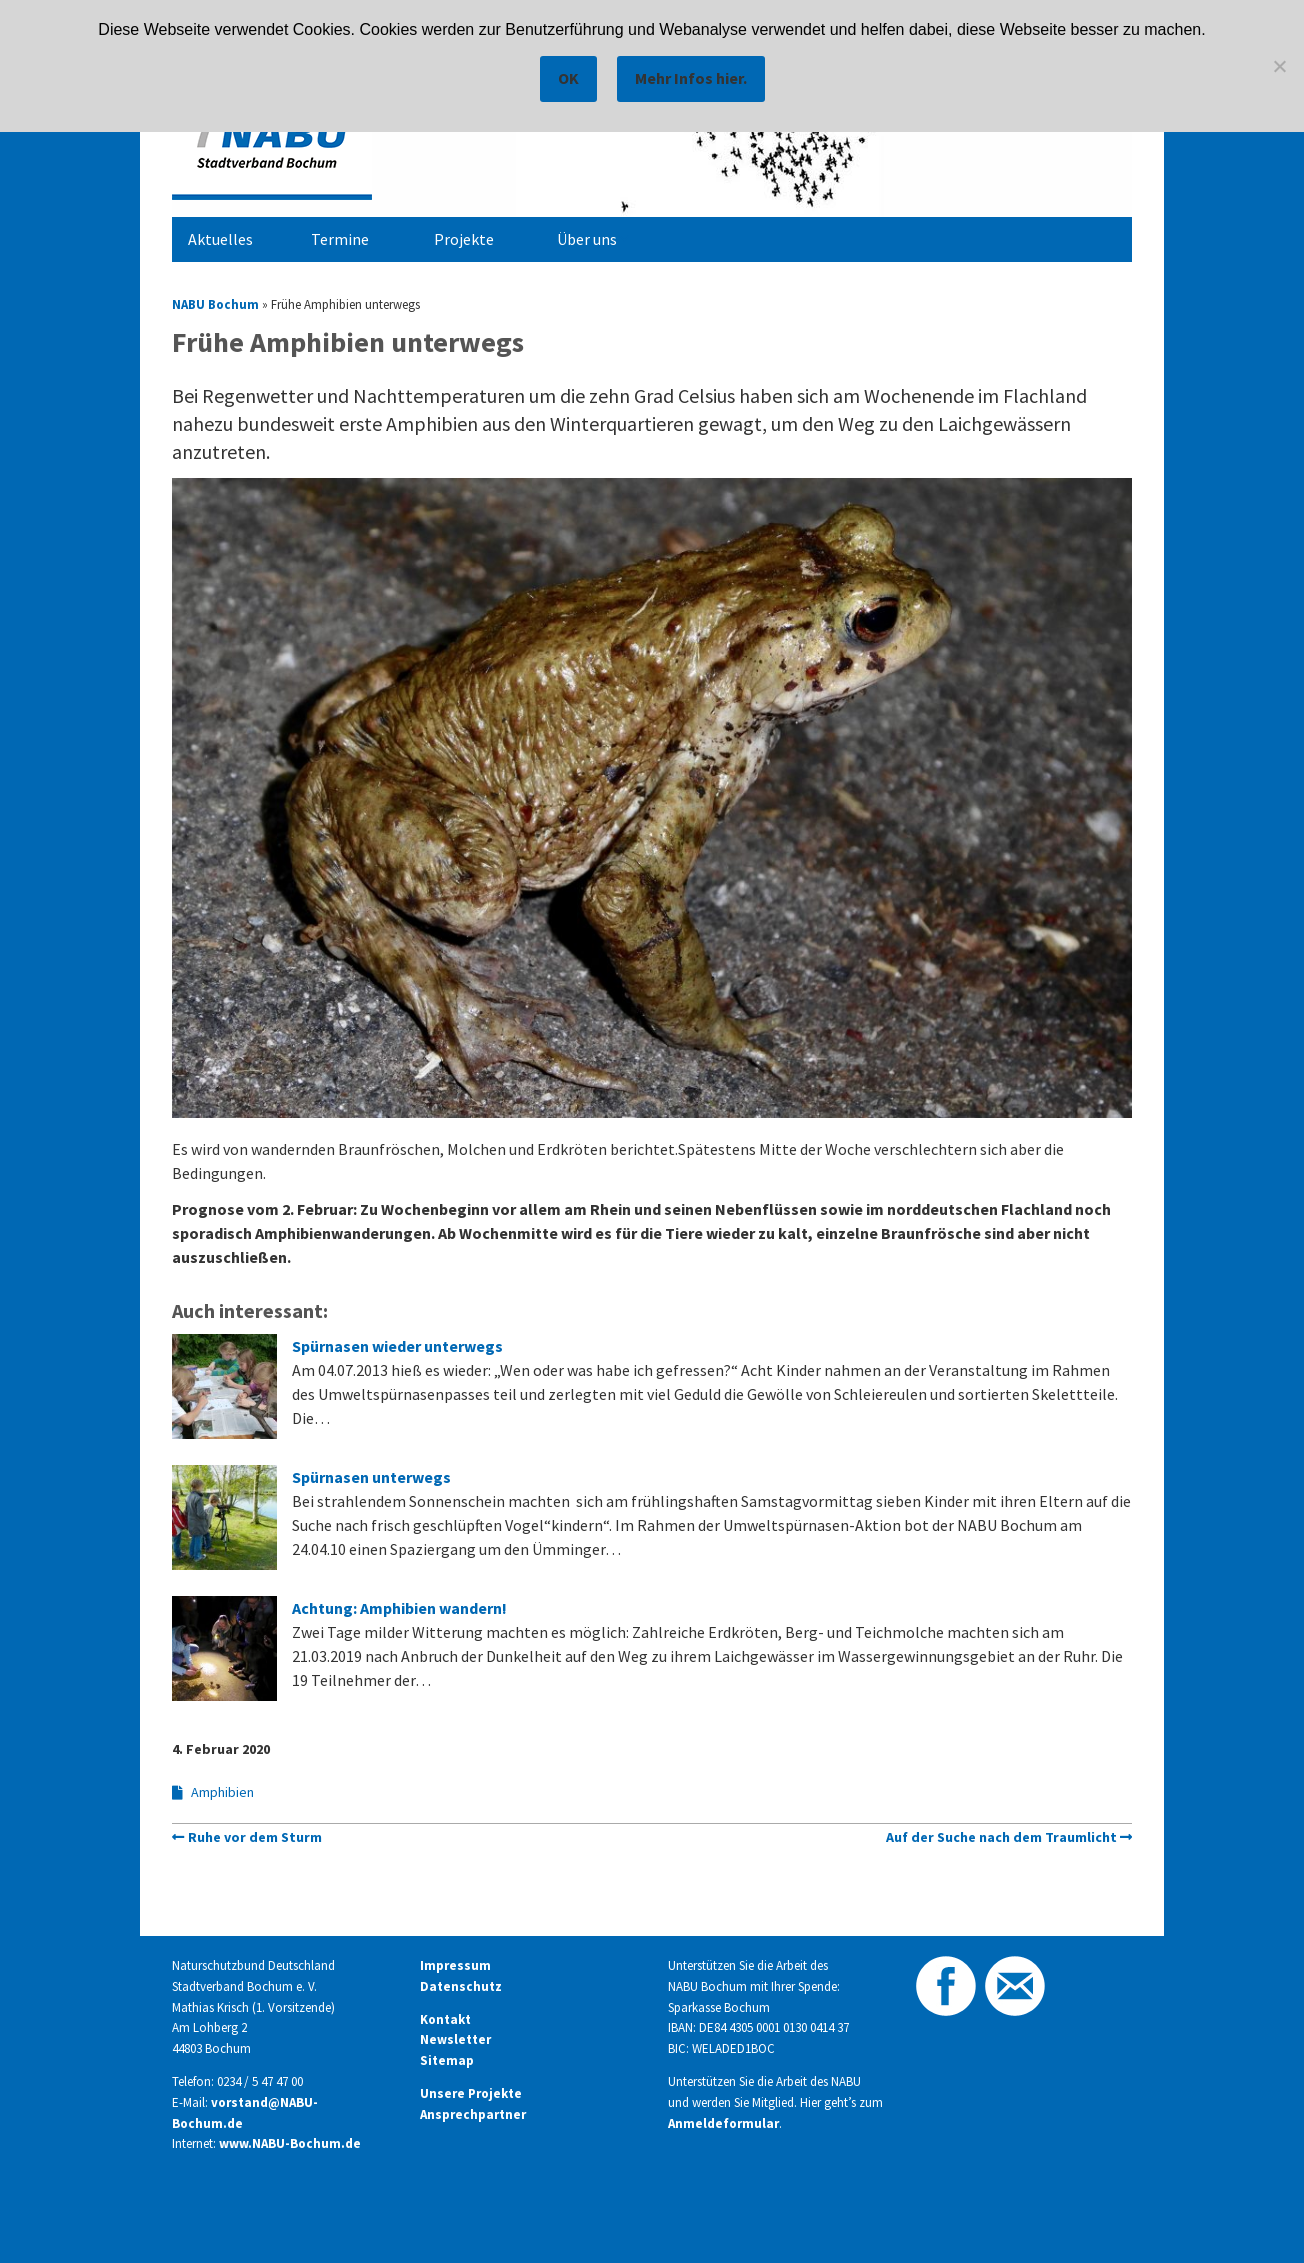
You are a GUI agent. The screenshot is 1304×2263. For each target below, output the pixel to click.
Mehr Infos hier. (691, 78)
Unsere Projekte (471, 2093)
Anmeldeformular (723, 2123)
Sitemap (447, 2060)
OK (568, 78)
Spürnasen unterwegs (371, 1477)
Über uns (587, 239)
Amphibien (222, 1792)
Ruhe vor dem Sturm (255, 1837)
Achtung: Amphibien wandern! (399, 1608)
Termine (340, 239)
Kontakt (445, 2019)
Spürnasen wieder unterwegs (397, 1346)
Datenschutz (461, 1986)
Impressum (455, 1965)
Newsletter (455, 2039)
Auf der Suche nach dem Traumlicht (1001, 1837)
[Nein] (1279, 66)
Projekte (464, 239)
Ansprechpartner (473, 2114)
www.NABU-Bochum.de (290, 2143)
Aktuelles (220, 239)
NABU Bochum (215, 304)
